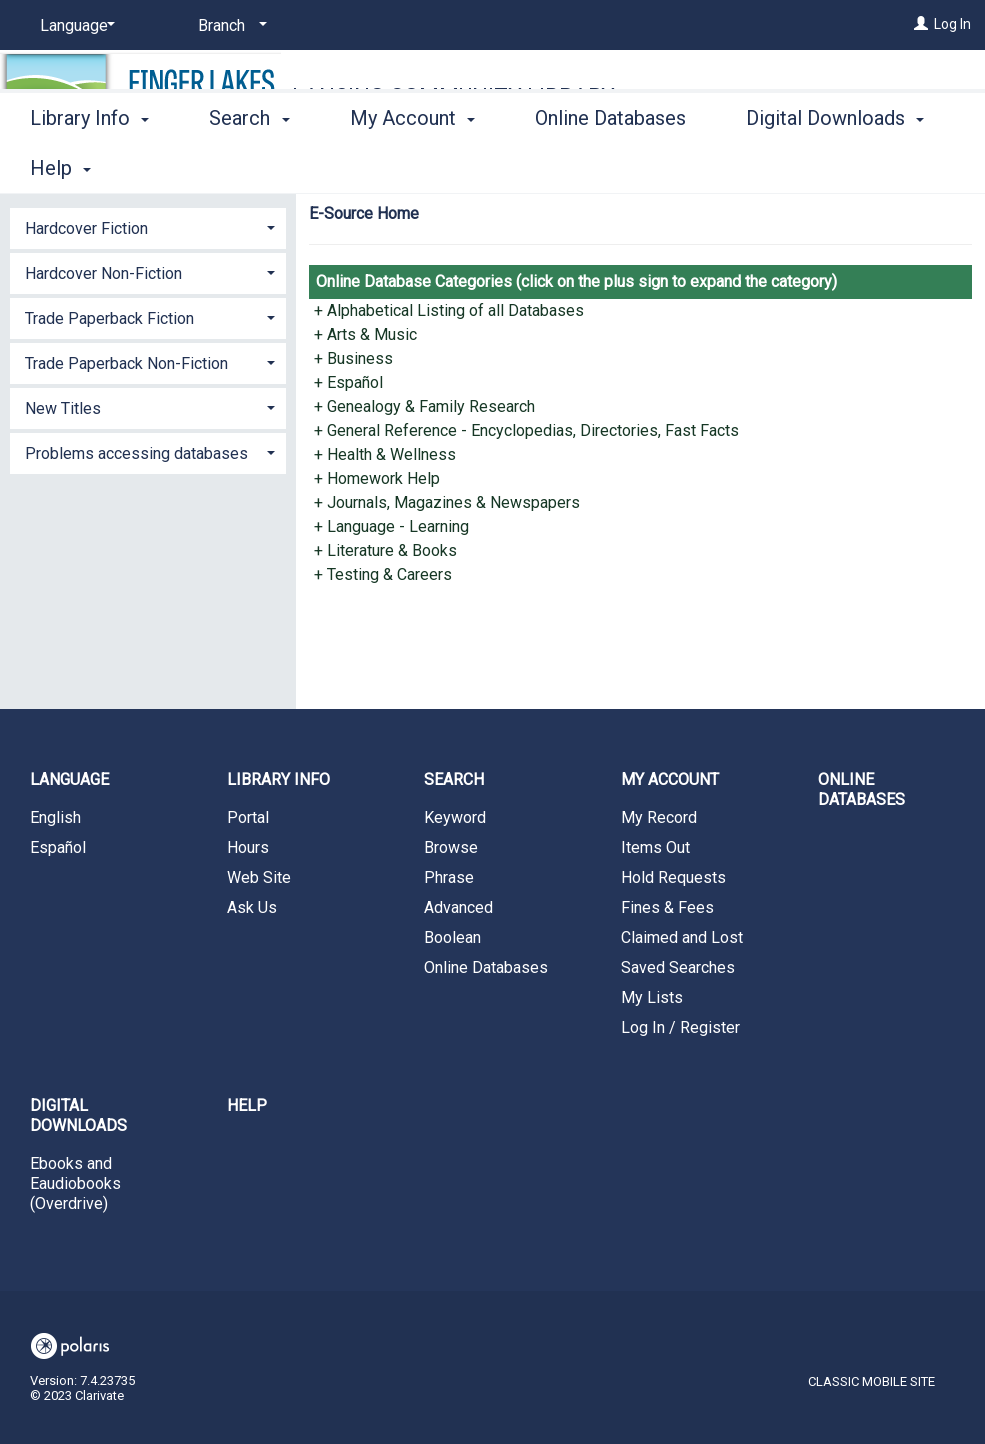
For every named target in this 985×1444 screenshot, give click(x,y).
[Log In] (921, 24)
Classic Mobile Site (871, 1381)
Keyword (455, 817)
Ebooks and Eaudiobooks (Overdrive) (75, 1183)
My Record (659, 817)
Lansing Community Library (453, 96)
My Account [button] (412, 165)
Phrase (449, 877)
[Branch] (229, 26)
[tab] (148, 226)
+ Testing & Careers (383, 574)
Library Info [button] (89, 165)
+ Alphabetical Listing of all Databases (449, 310)
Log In (952, 24)
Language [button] (69, 779)
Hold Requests (673, 877)
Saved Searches (678, 967)
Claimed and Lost (682, 937)
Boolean (452, 937)
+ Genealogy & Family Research (424, 406)
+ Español (348, 382)
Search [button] (249, 165)
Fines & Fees (667, 907)
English (55, 817)
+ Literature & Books (385, 550)
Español (58, 847)
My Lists (652, 997)
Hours (248, 847)
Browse (451, 847)
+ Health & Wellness (385, 454)
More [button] (785, 168)
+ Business (353, 358)
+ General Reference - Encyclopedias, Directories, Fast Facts (526, 430)
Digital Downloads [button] (78, 1115)
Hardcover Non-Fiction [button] (103, 273)
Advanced (458, 907)
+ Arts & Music (365, 334)
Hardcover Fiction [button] (86, 228)
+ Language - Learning (391, 526)
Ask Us (252, 907)
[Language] (74, 26)
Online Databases (610, 165)
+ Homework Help (377, 478)
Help (247, 1105)
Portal (248, 817)
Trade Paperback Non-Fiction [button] (126, 363)
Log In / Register (680, 1027)
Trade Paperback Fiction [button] (109, 318)
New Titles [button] (63, 408)
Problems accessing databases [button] (136, 453)
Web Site (259, 877)
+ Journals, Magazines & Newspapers (447, 502)
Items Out (655, 847)
